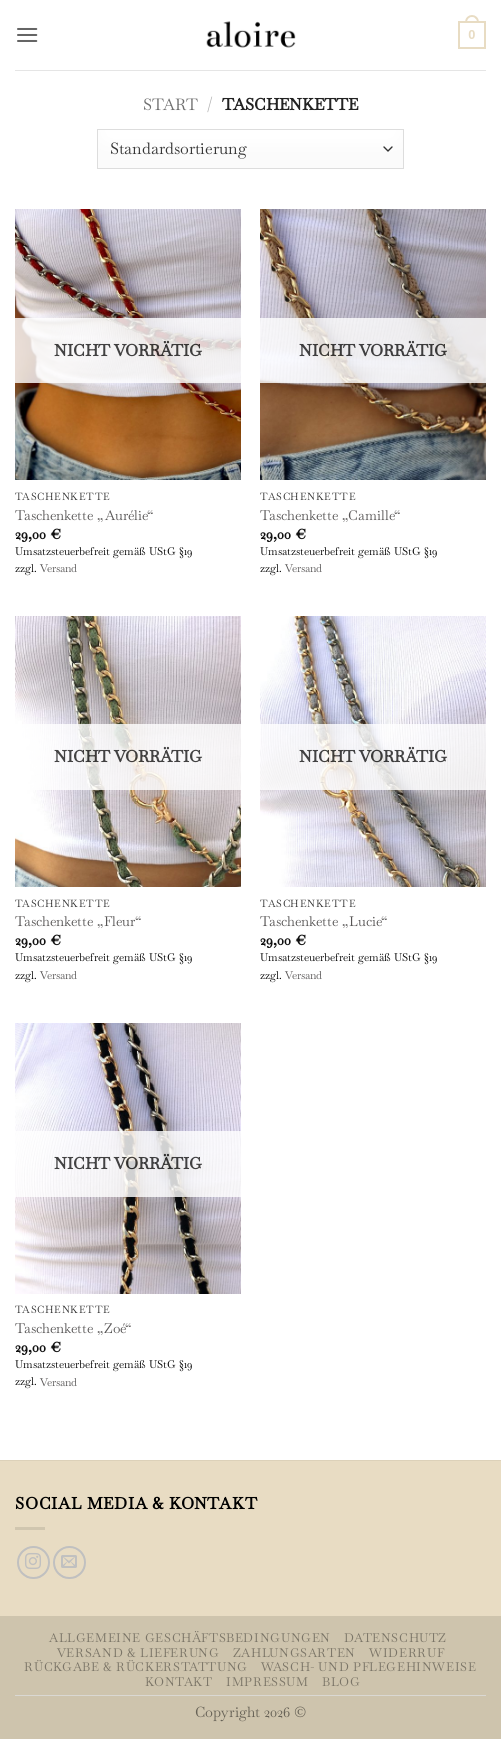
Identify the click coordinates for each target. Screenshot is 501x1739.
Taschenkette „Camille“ (330, 515)
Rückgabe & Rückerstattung (135, 1667)
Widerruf (406, 1653)
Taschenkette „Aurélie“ (84, 515)
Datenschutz (395, 1638)
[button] (27, 34)
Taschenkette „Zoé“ (73, 1328)
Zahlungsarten (294, 1653)
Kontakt (178, 1682)
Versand (58, 568)
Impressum (267, 1682)
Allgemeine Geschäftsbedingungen (190, 1638)
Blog (341, 1682)
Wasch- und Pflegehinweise (368, 1667)
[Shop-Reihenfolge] (250, 149)
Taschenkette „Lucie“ (323, 921)
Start (170, 104)
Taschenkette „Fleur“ (78, 921)
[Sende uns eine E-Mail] (69, 1562)
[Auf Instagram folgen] (33, 1562)
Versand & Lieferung (138, 1653)
